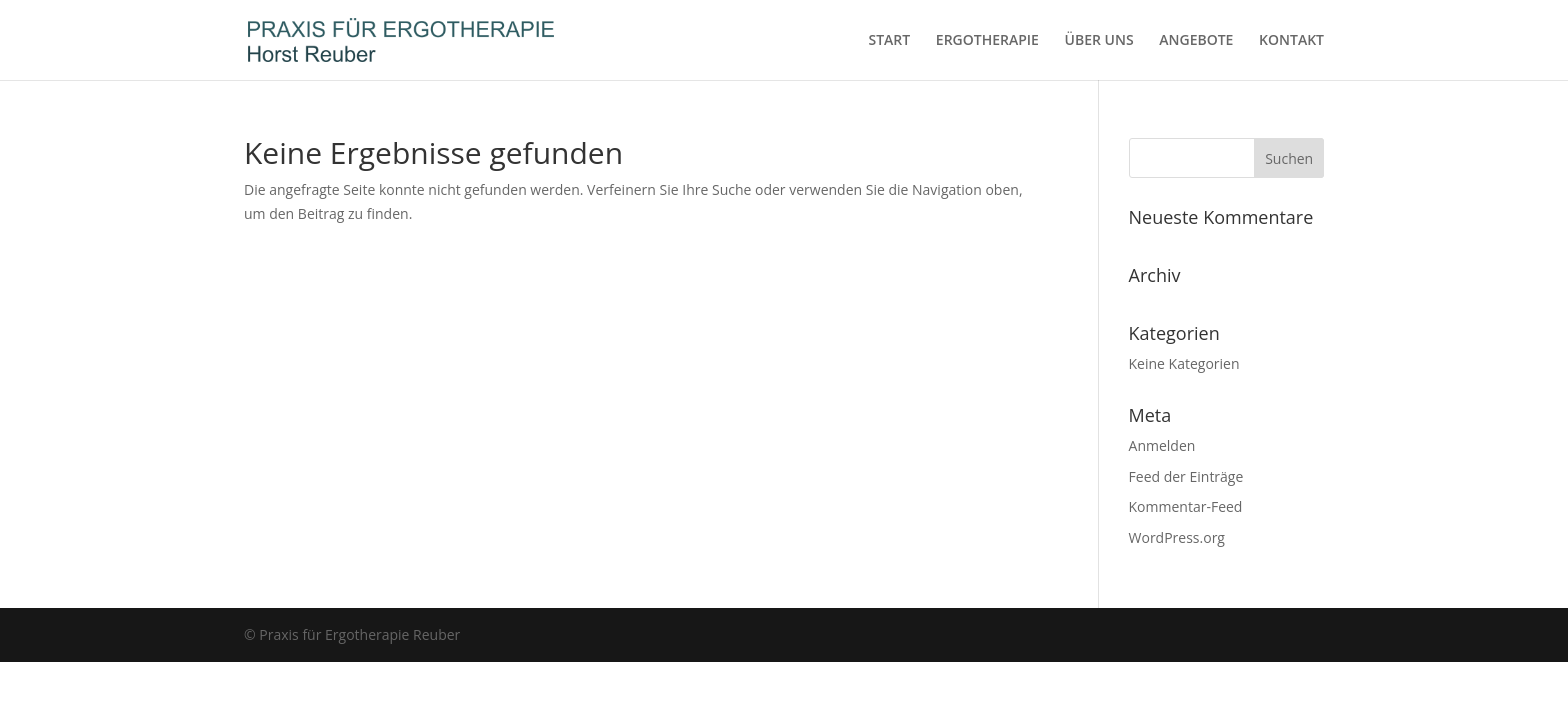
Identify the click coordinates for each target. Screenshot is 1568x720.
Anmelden (1162, 445)
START (889, 41)
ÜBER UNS (1099, 41)
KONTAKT (1291, 41)
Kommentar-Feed (1186, 506)
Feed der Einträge (1186, 476)
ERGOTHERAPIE (987, 41)
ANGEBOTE (1196, 41)
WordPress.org (1177, 537)
